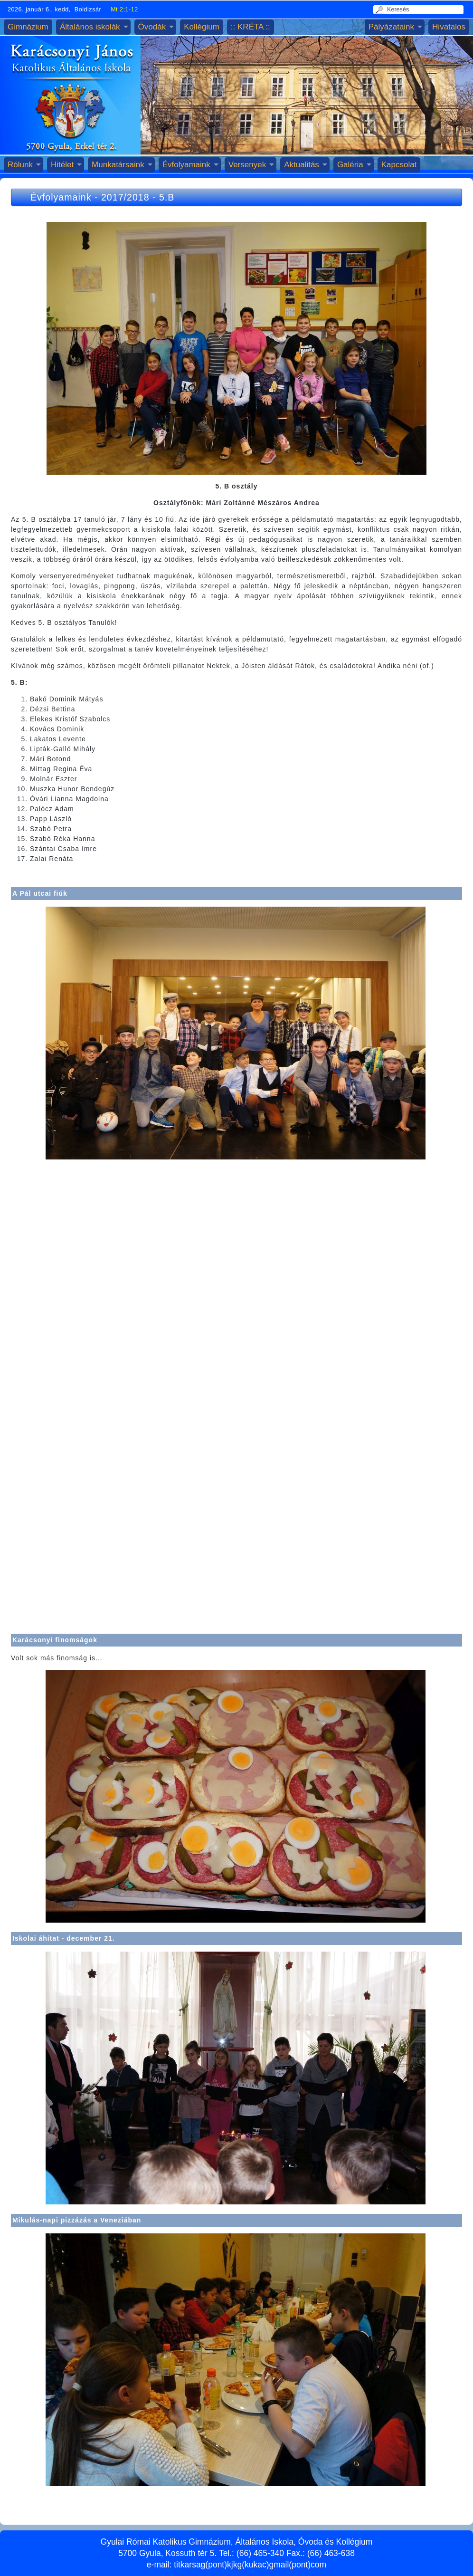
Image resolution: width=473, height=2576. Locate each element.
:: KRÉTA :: (250, 26)
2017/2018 (125, 197)
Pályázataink (391, 26)
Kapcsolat (399, 164)
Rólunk (20, 164)
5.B (166, 197)
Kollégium (201, 26)
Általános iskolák (90, 26)
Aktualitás (301, 164)
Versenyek (247, 164)
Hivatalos (448, 26)
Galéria (350, 164)
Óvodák (152, 26)
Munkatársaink (118, 164)
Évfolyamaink (186, 164)
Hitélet (62, 164)
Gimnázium (28, 26)
